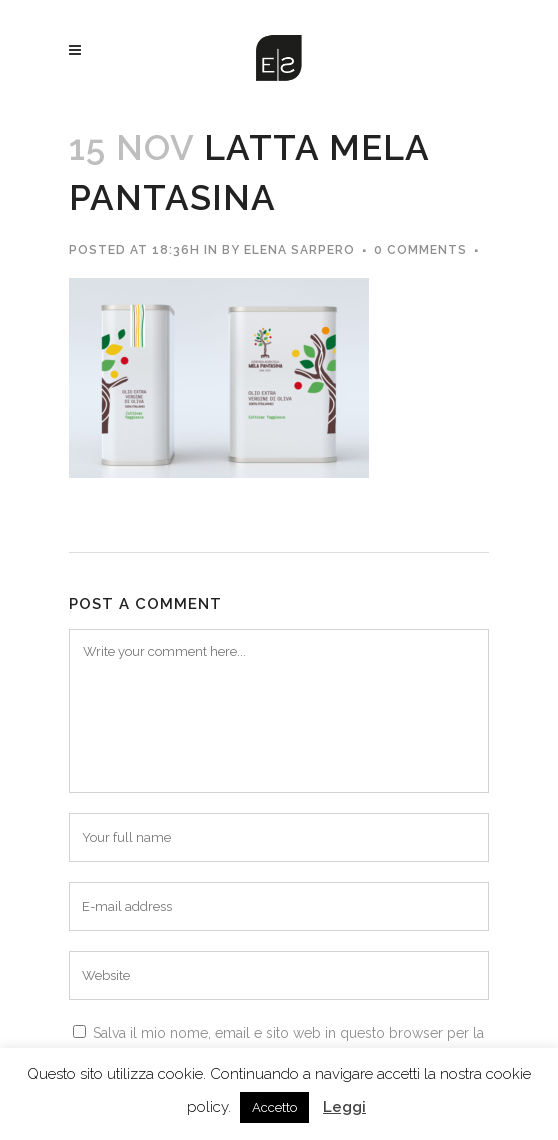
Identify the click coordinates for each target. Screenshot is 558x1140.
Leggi (344, 1107)
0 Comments (420, 250)
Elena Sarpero (299, 250)
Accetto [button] (274, 1107)
